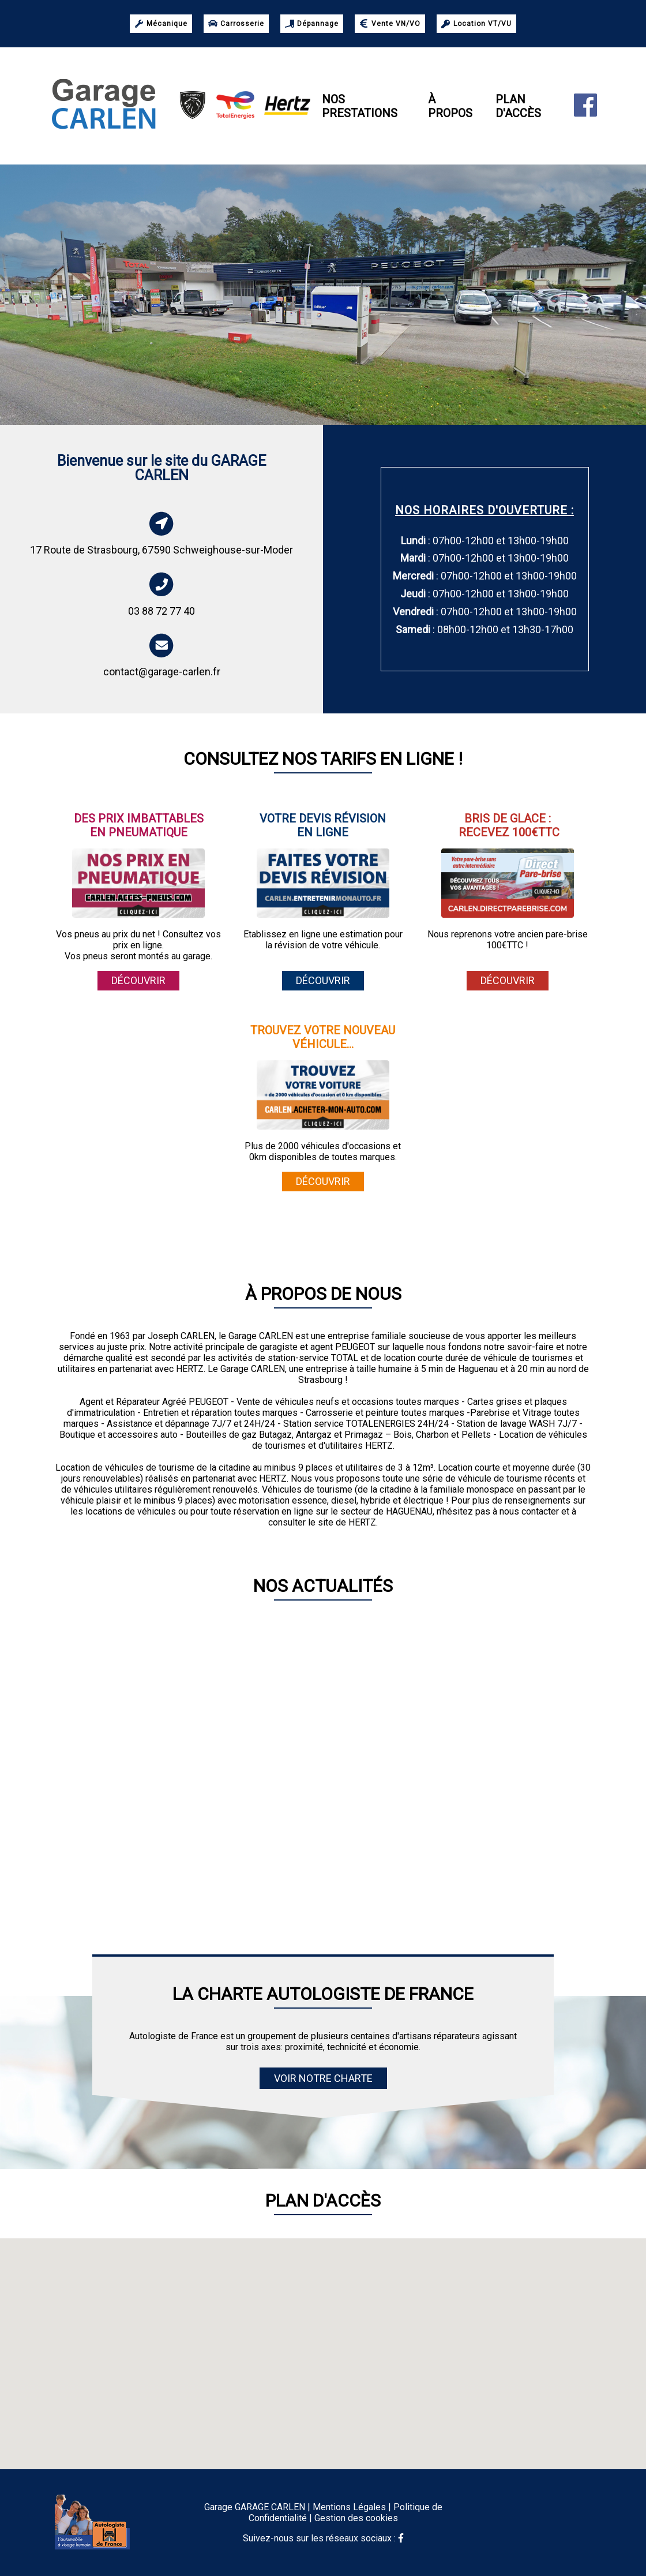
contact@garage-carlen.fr (161, 672)
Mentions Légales (349, 2507)
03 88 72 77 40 (161, 611)
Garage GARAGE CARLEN (254, 2507)
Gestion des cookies (356, 2518)
